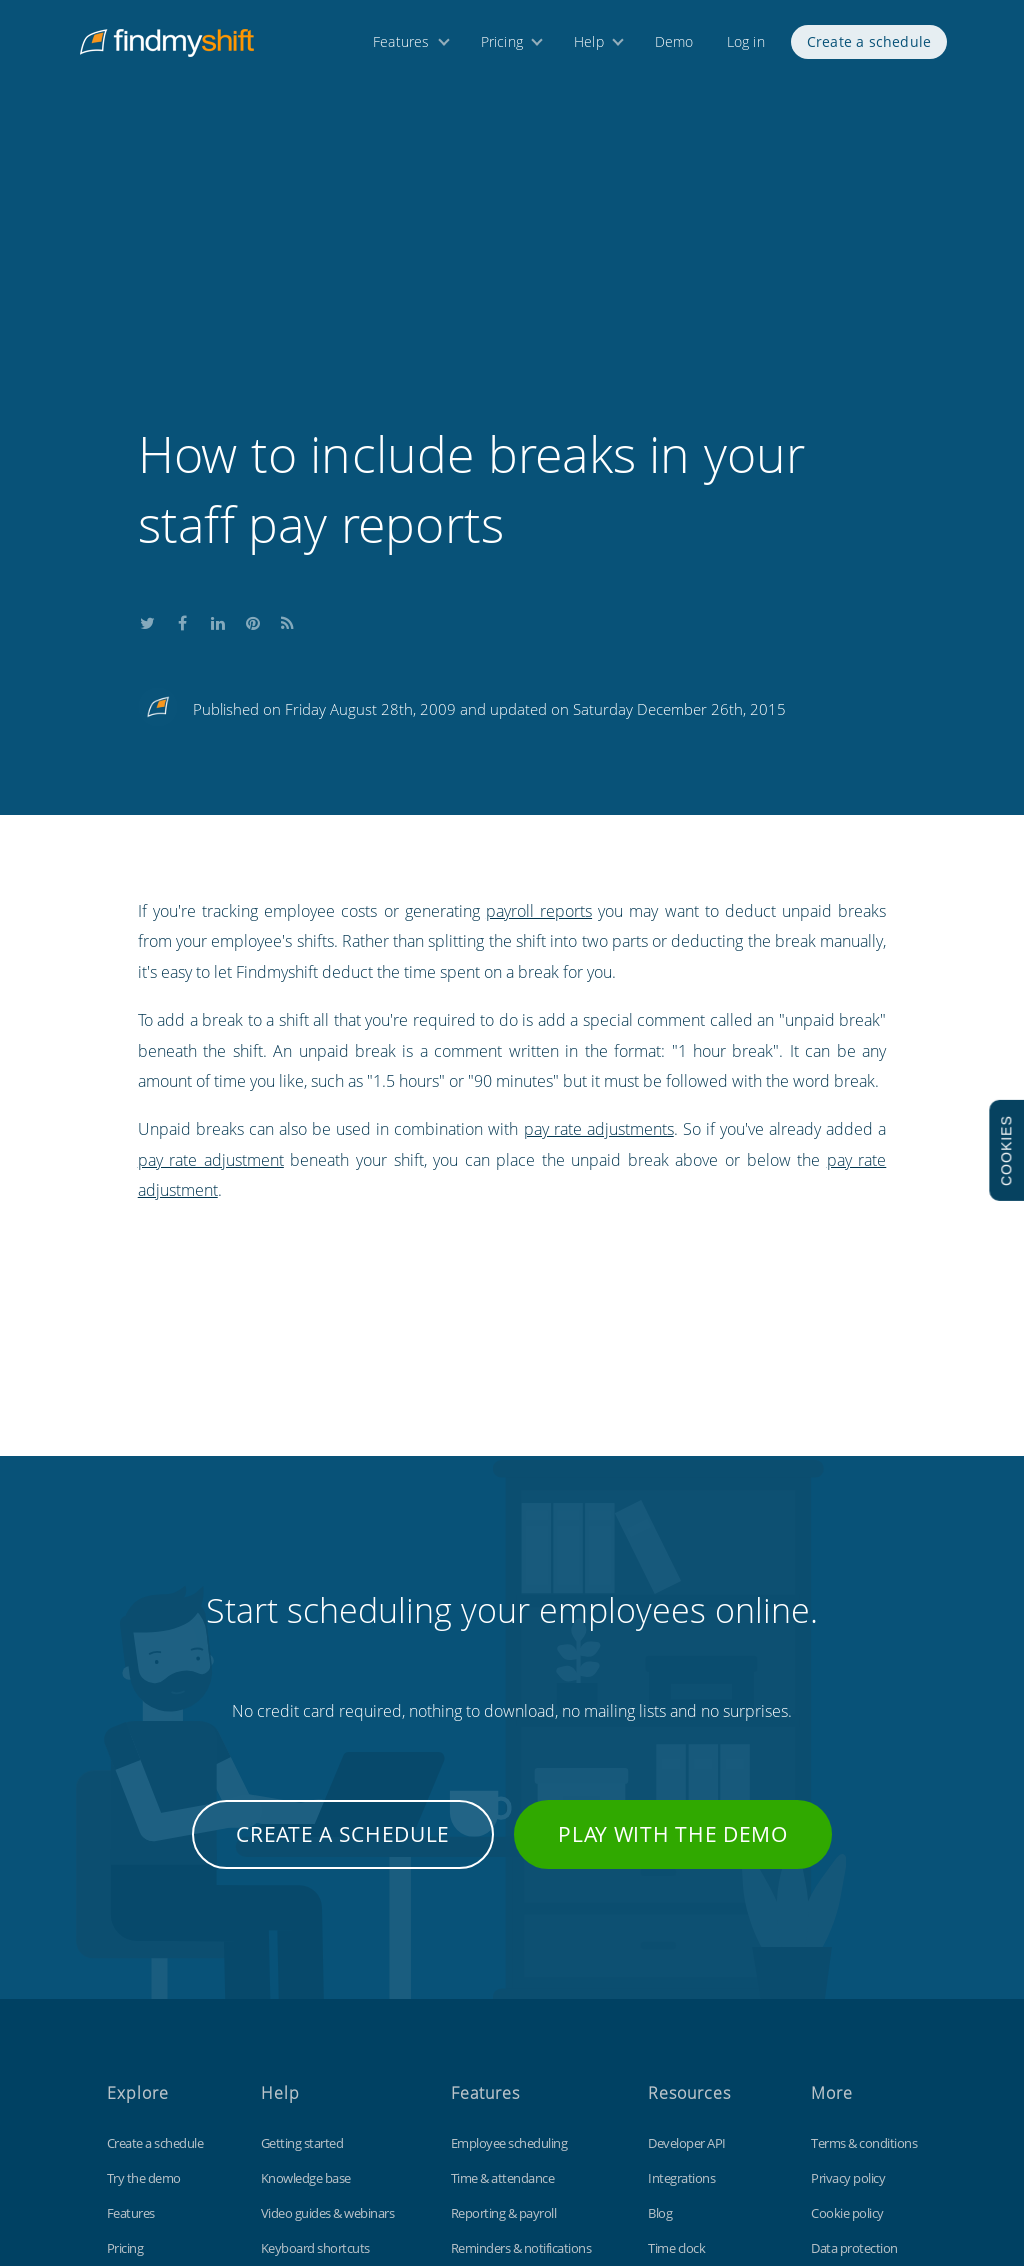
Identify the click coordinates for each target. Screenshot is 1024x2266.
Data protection (854, 1996)
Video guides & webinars (328, 1961)
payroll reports (539, 659)
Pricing (502, 47)
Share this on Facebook (183, 368)
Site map (835, 2031)
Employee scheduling (509, 1891)
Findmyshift (240, 2175)
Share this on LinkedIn (218, 368)
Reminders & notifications (521, 1996)
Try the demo (144, 1926)
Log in (746, 47)
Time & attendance (503, 1926)
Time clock (676, 1996)
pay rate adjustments (599, 877)
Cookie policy (847, 1961)
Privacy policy (848, 1926)
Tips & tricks (293, 2031)
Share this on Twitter (148, 368)
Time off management (512, 2031)
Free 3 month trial (155, 2031)
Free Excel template (701, 2066)
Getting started (302, 1891)
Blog (660, 1961)
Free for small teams (506, 2066)
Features (401, 47)
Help (589, 47)
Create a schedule (869, 47)
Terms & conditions (864, 1891)
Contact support (306, 2066)
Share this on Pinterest (253, 368)
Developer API (687, 1891)
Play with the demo (673, 1582)
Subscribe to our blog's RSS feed (288, 368)
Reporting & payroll (504, 1961)
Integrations (681, 1926)
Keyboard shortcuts (315, 1996)
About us (132, 2066)
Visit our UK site (853, 2066)
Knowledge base (306, 1926)
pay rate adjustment (211, 908)
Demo (674, 47)
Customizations (691, 2031)
